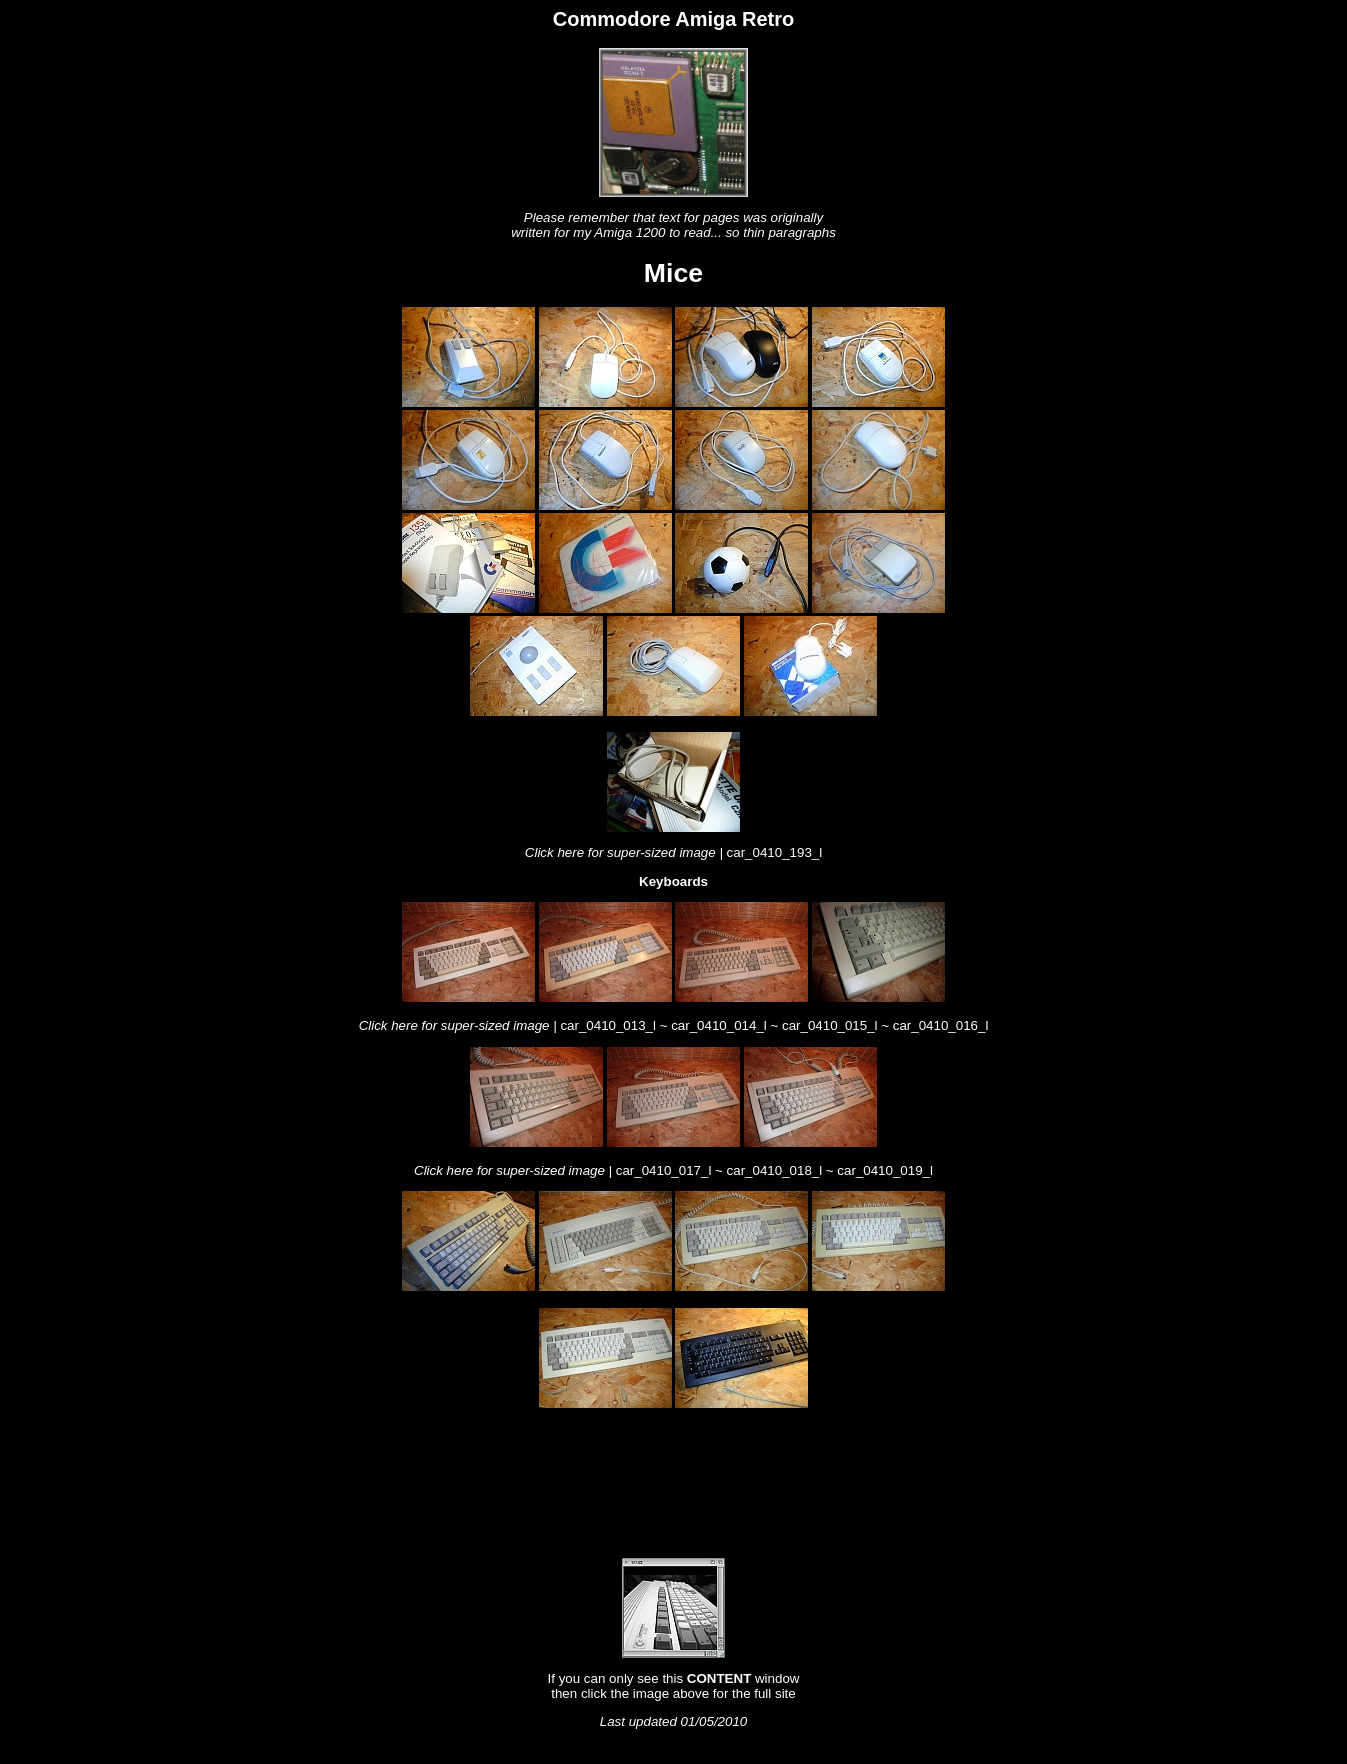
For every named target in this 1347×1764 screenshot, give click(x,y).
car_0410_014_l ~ (726, 1025)
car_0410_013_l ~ (615, 1025)
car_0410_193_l (775, 852)
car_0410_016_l (941, 1025)
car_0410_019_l (885, 1170)
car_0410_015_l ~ (837, 1025)
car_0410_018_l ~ (782, 1170)
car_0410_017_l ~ (671, 1170)
